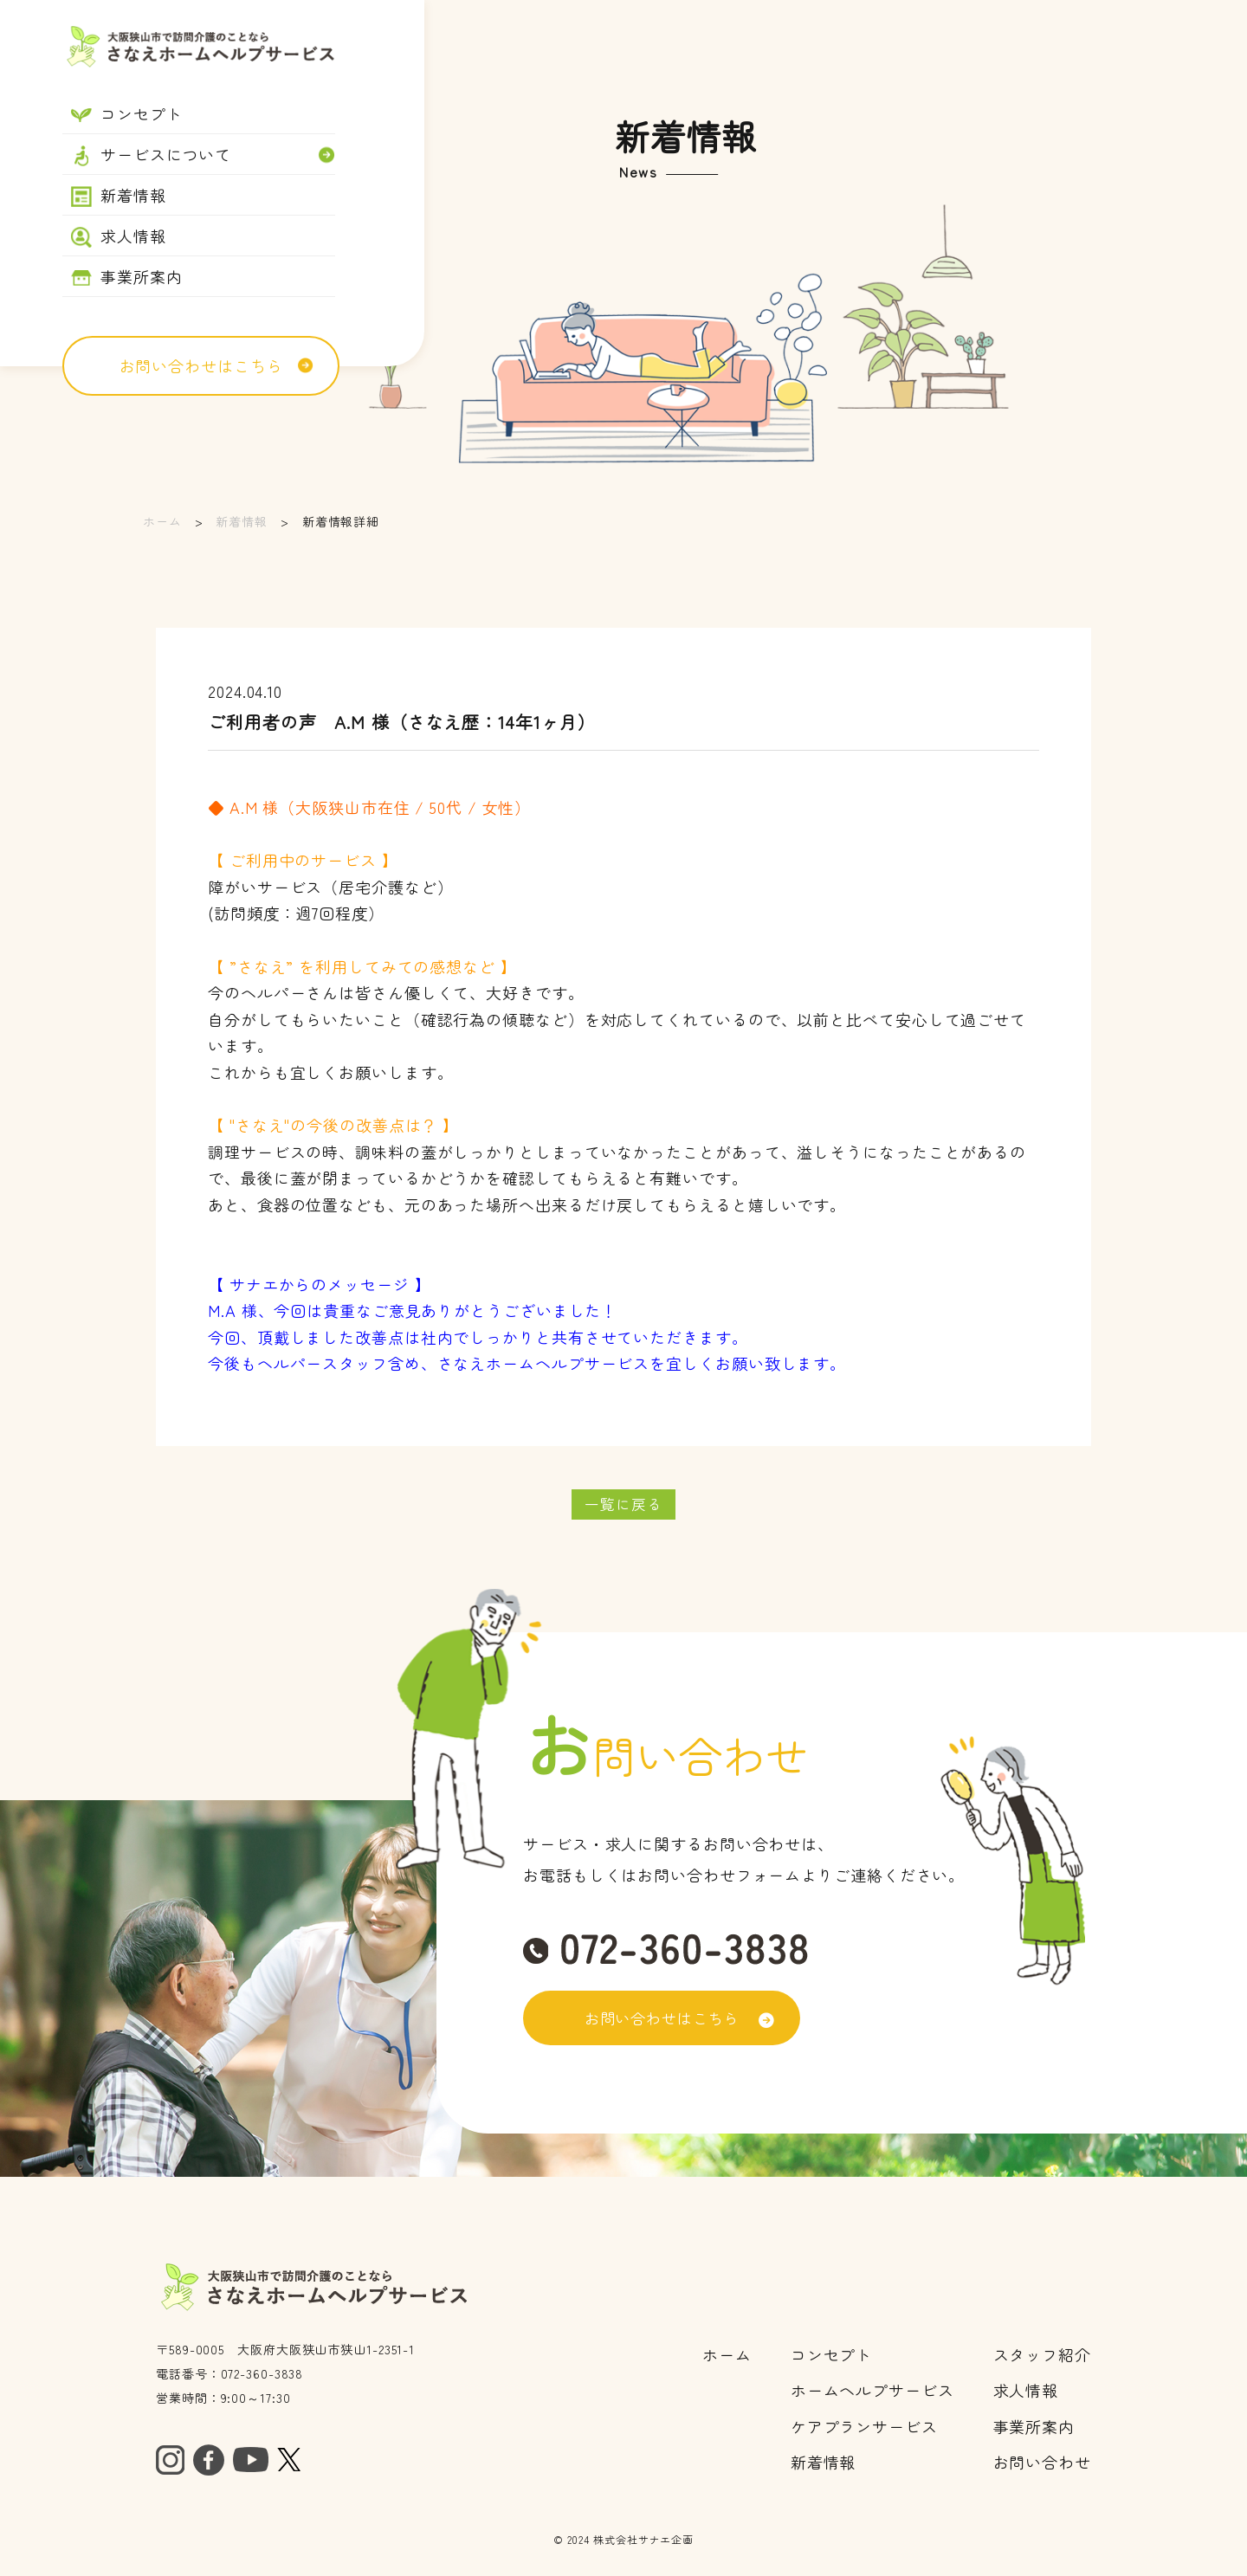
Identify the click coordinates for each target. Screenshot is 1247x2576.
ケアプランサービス (864, 2428)
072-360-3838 (262, 2375)
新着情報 (242, 521)
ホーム (162, 521)
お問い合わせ (1042, 2463)
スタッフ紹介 (1042, 2356)
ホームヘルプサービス (872, 2391)
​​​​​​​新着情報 (823, 2463)
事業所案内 (1034, 2428)
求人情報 (1026, 2391)
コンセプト (832, 2356)
